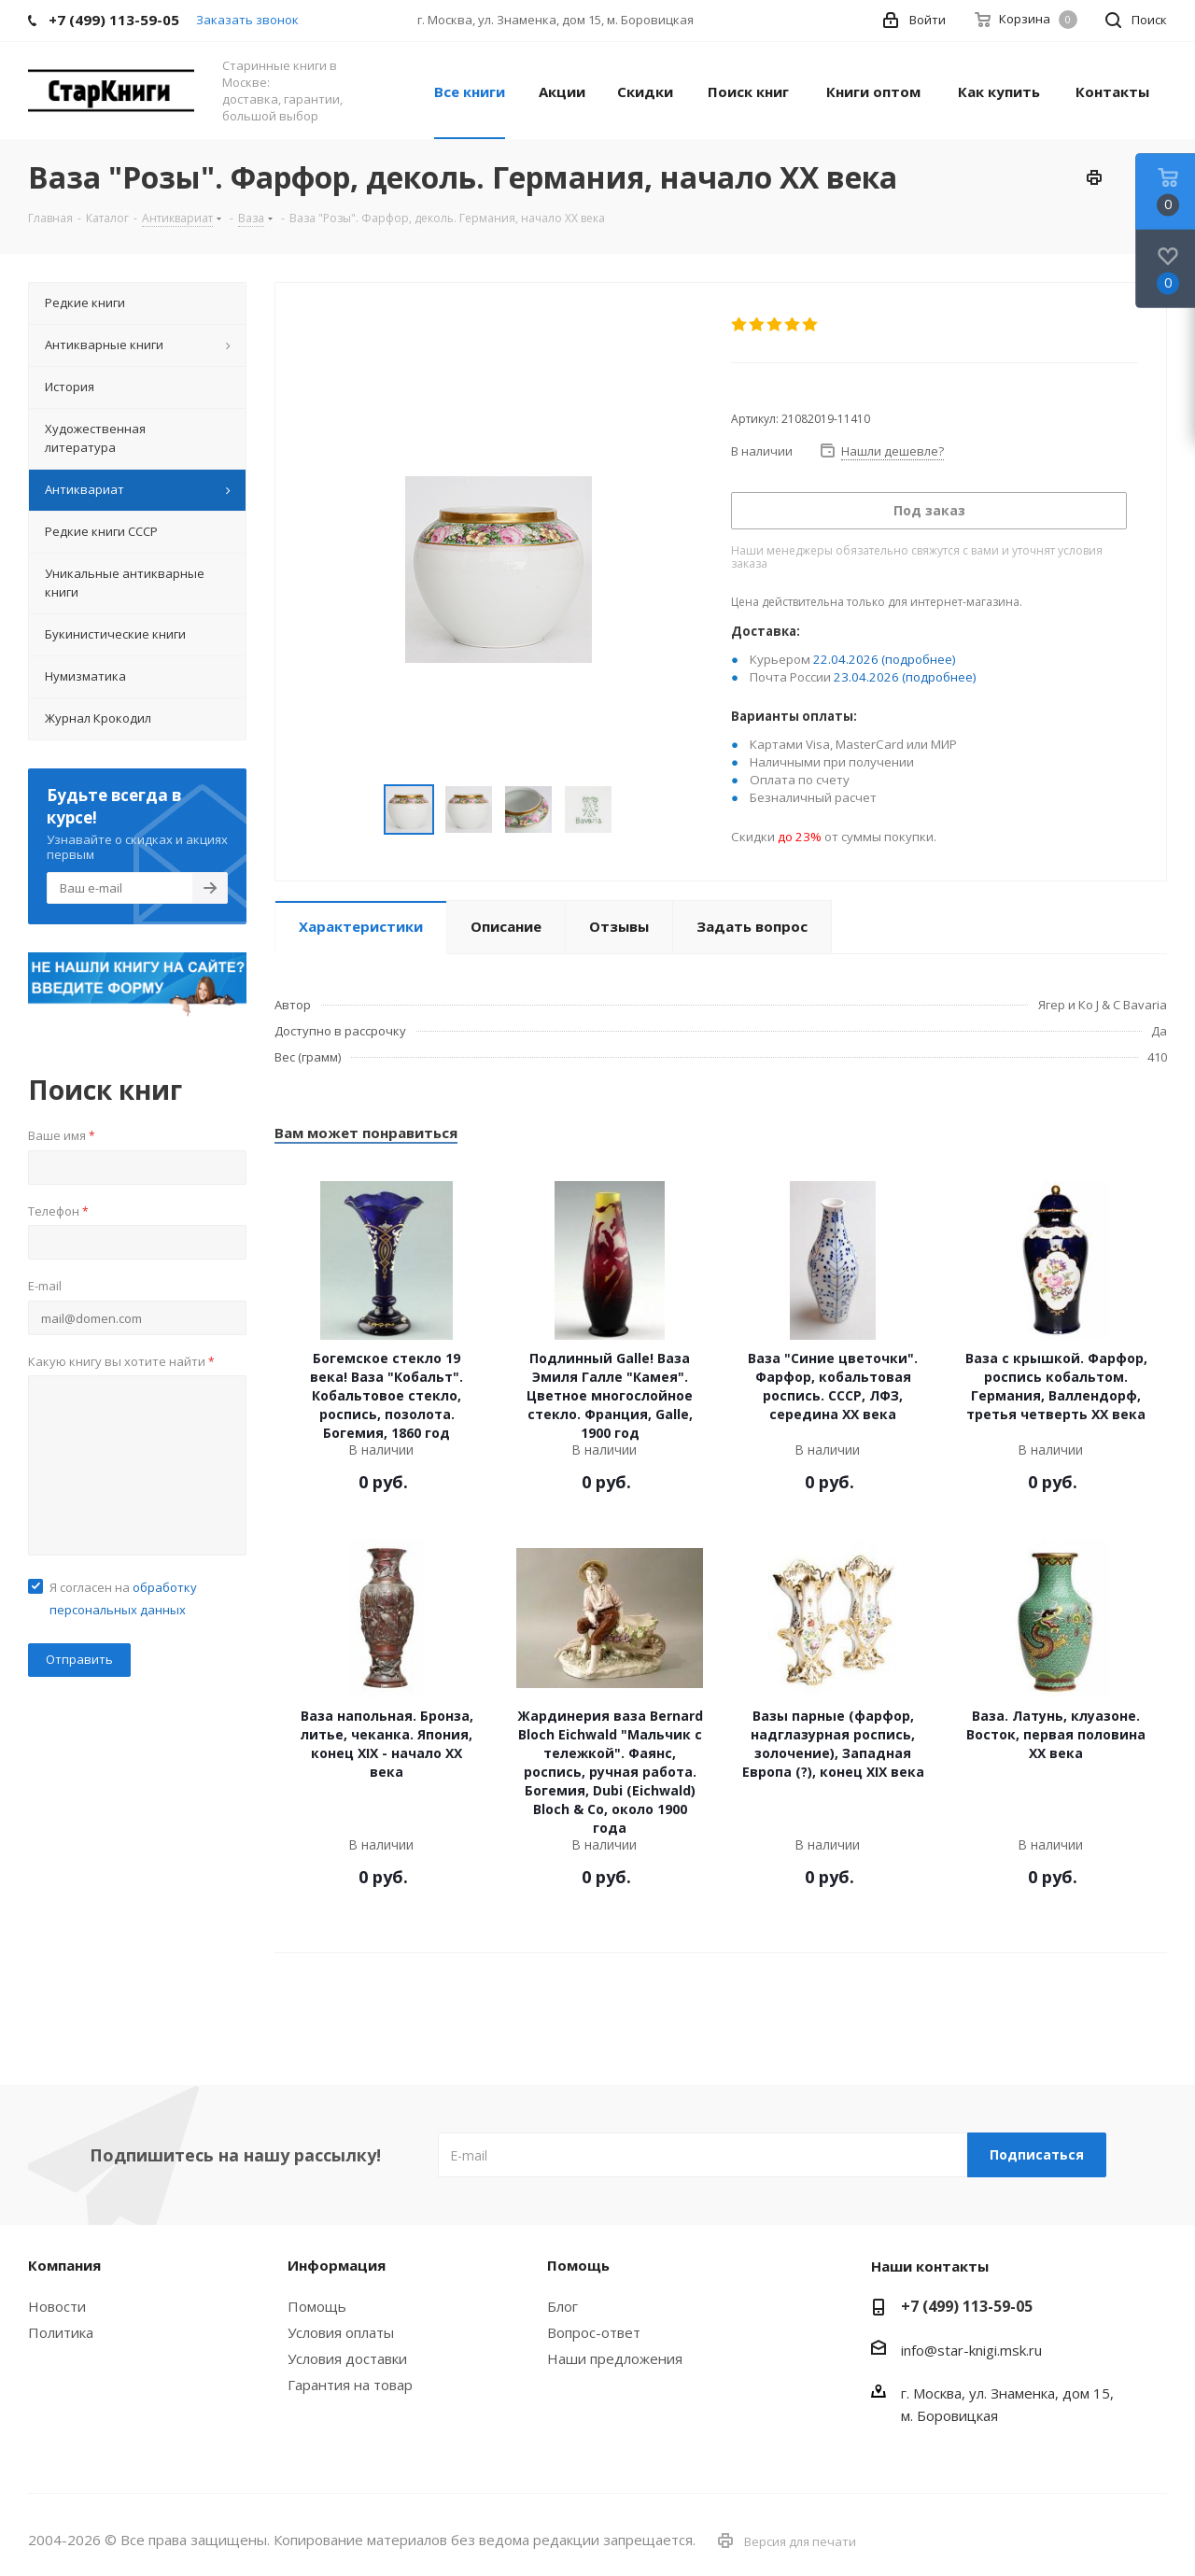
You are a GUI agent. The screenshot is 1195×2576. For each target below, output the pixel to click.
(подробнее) (918, 659)
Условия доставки (347, 2358)
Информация (337, 2265)
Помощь (317, 2306)
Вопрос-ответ (593, 2332)
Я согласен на (123, 1598)
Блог (562, 2306)
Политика (60, 2332)
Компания (64, 2265)
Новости (57, 2306)
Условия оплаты (341, 2332)
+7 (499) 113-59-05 (967, 2306)
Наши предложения (614, 2358)
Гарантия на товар (350, 2384)
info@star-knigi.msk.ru (971, 2350)
